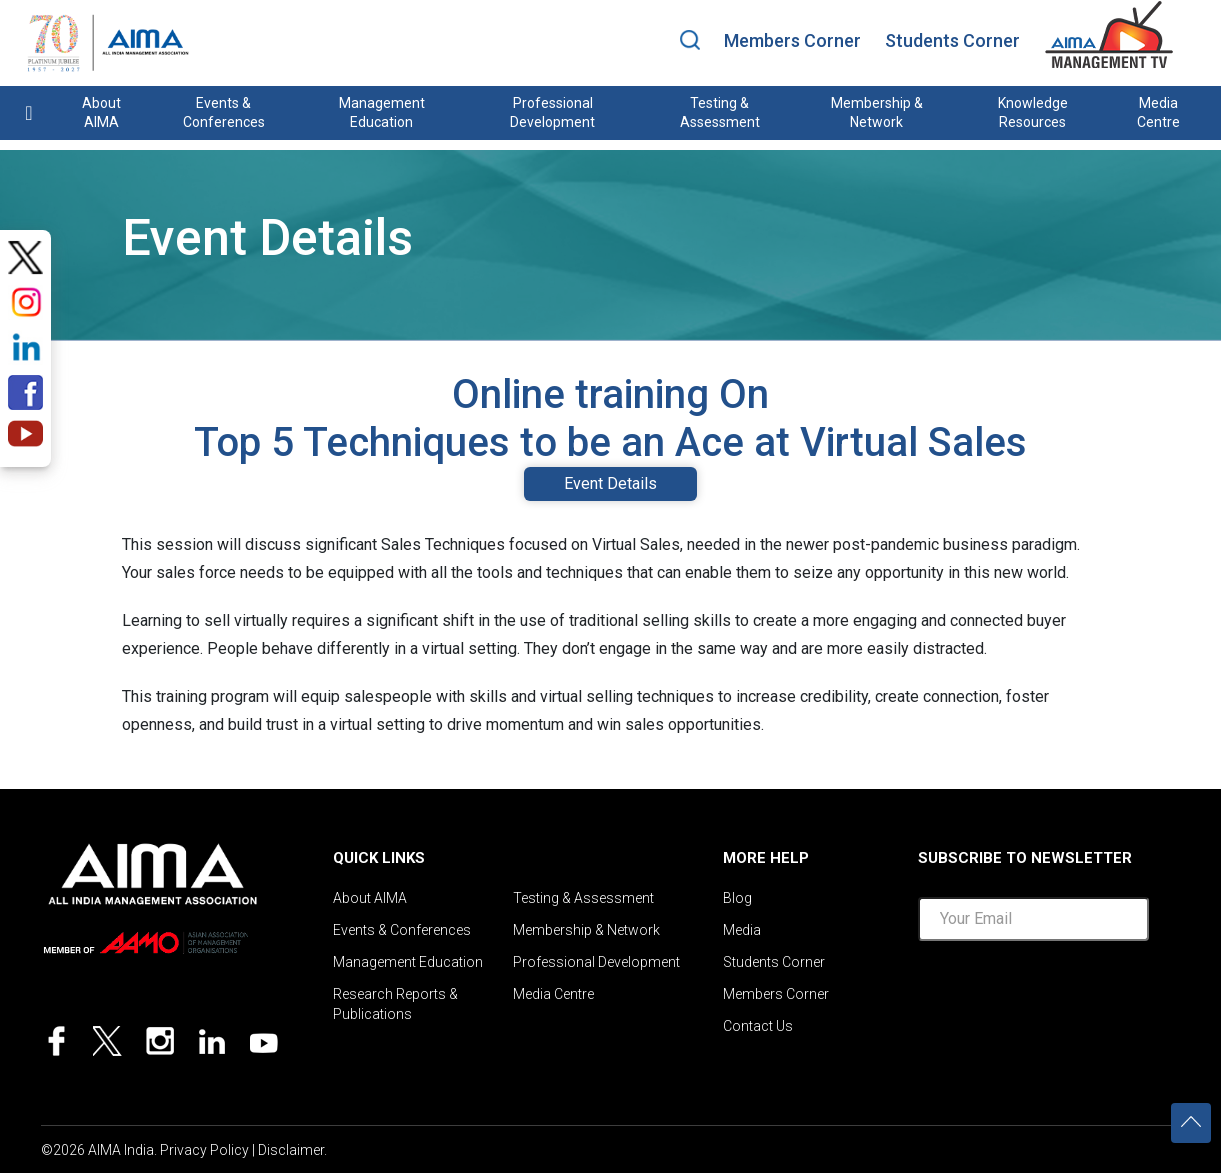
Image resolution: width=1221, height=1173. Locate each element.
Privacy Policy (204, 1150)
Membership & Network (877, 112)
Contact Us (758, 1026)
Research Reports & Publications (395, 1004)
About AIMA (101, 112)
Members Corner (792, 40)
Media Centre (1158, 112)
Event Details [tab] (610, 483)
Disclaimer (291, 1150)
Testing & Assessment (720, 112)
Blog (737, 898)
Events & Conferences (224, 112)
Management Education (382, 112)
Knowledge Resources (1033, 112)
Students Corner (952, 40)
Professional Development (552, 112)
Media (742, 930)
